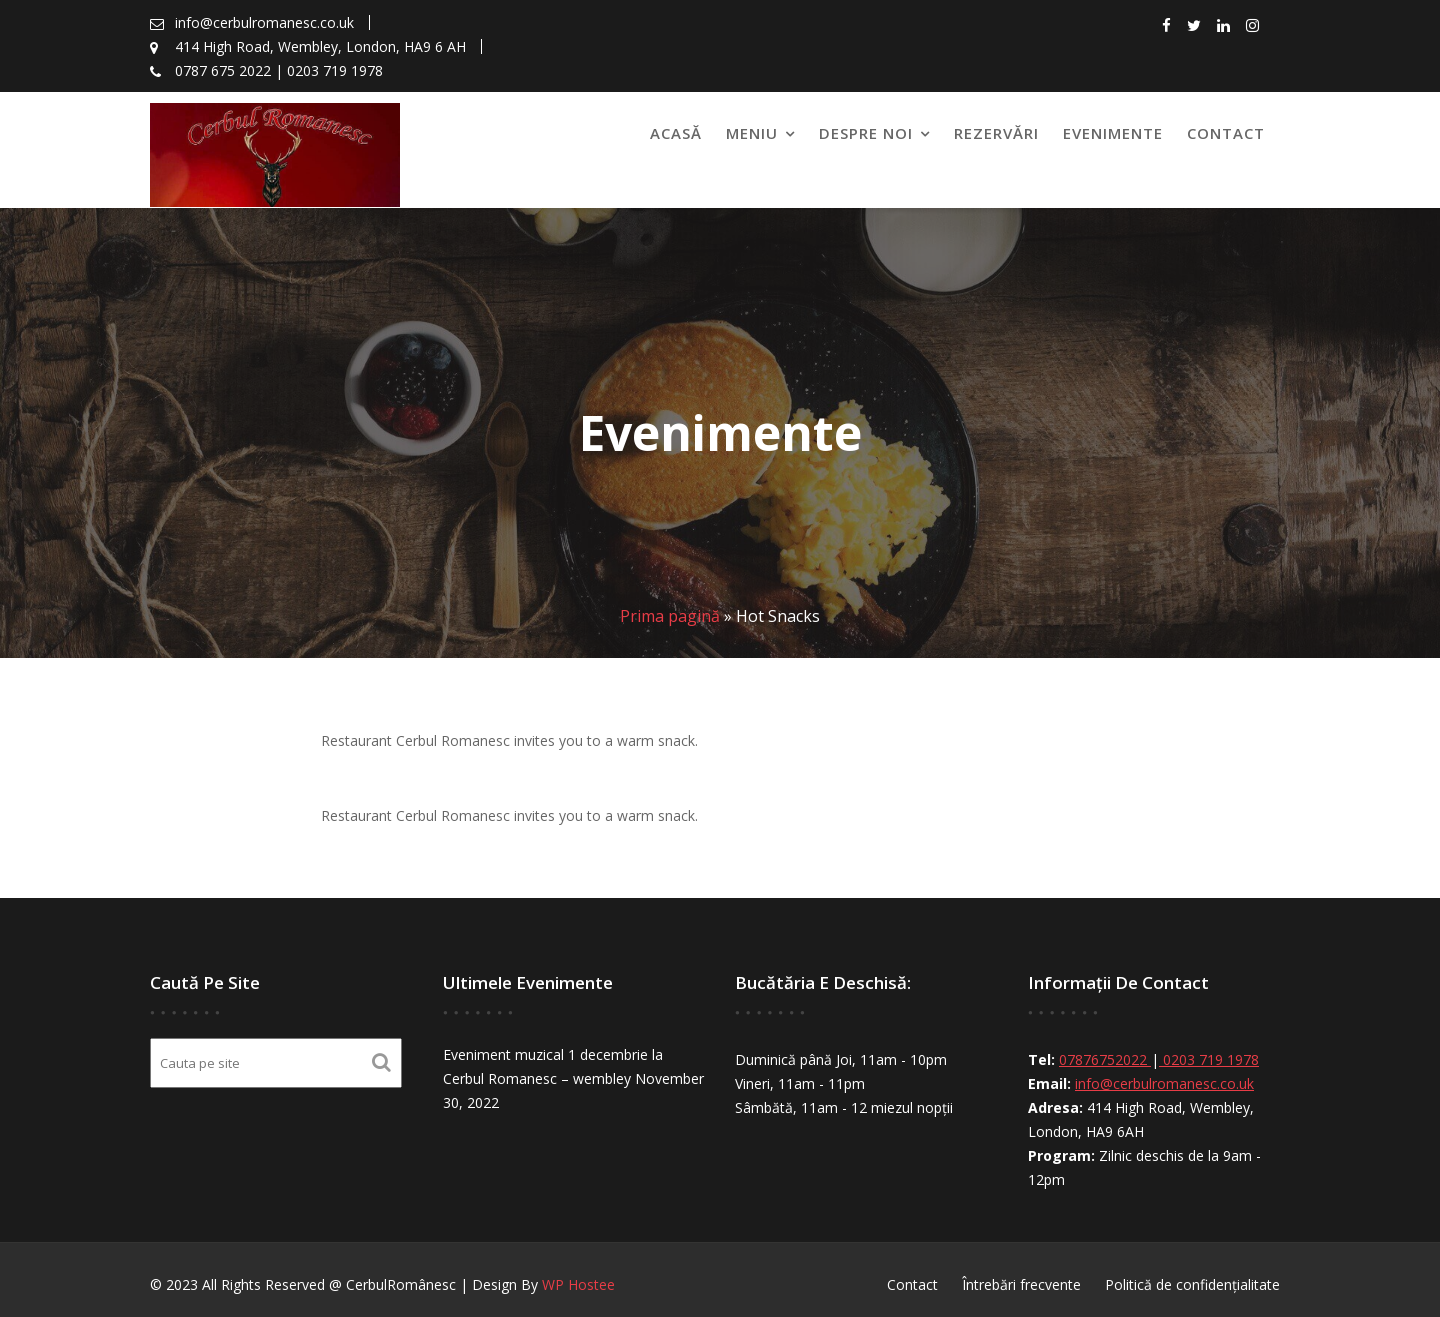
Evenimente (1113, 133)
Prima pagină (670, 616)
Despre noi (866, 133)
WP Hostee (578, 1284)
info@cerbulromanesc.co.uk (1163, 1083)
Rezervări (996, 133)
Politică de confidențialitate (1192, 1284)
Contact (1226, 133)
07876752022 (1105, 1060)
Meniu (752, 133)
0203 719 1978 (1208, 1060)
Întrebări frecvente (1021, 1284)
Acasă (676, 133)
